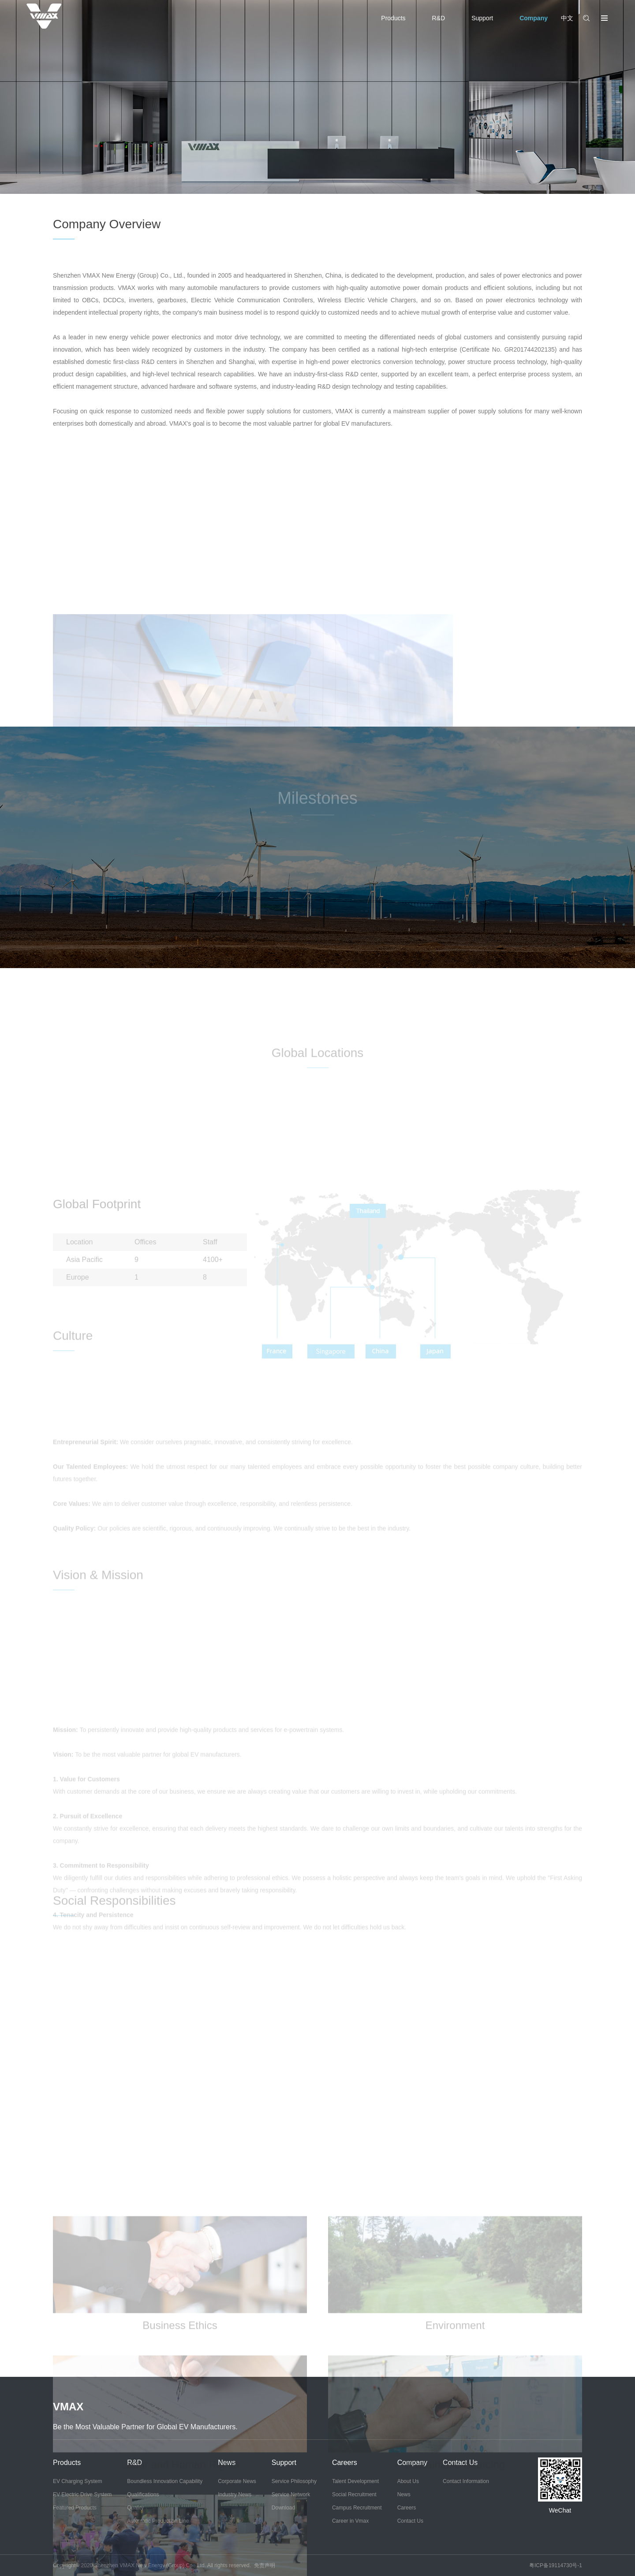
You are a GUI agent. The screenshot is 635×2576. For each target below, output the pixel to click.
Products (393, 18)
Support (482, 18)
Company (533, 18)
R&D (438, 18)
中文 (567, 18)
